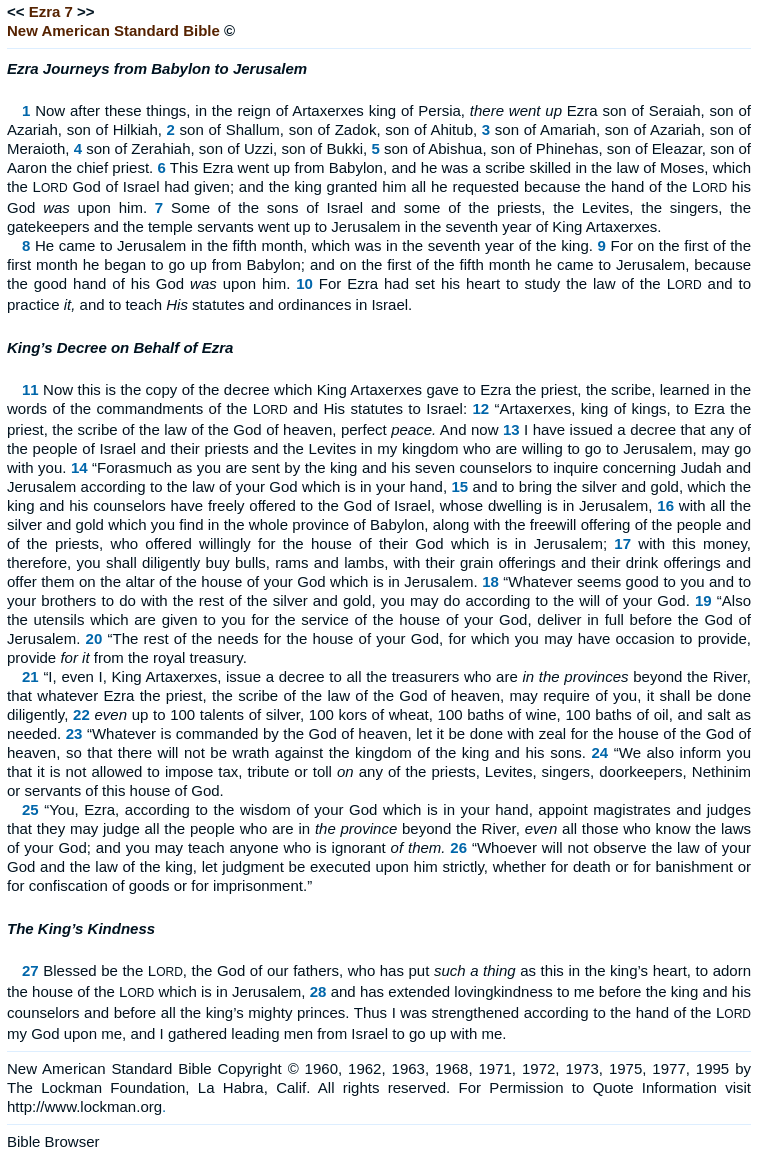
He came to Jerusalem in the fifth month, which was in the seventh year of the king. (314, 245)
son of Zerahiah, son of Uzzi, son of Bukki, (226, 148)
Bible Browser (53, 1141)
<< (16, 11)
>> (86, 11)
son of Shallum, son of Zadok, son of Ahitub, (329, 129)
